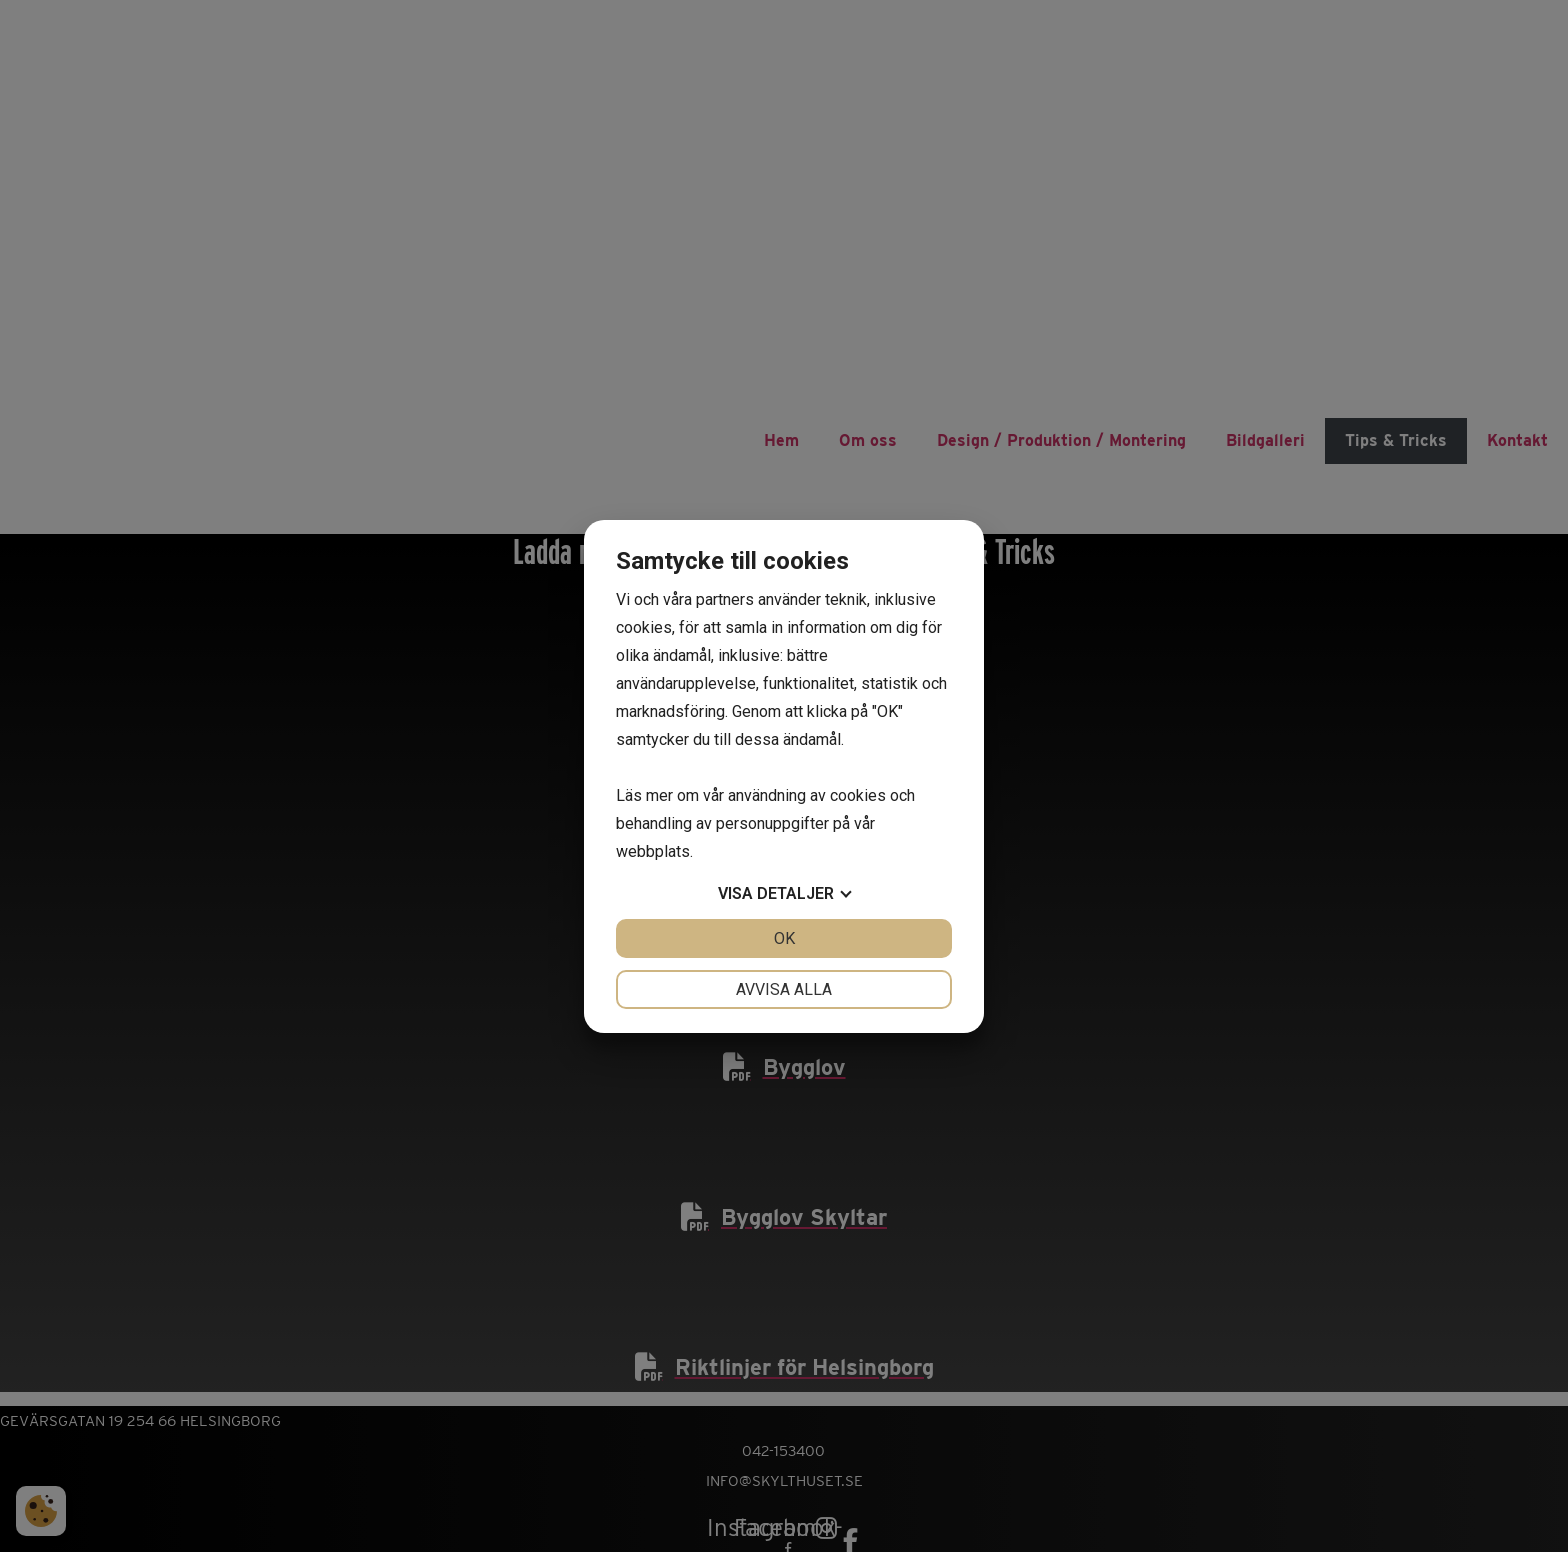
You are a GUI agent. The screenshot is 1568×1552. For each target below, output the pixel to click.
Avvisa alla (784, 989)
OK (784, 938)
